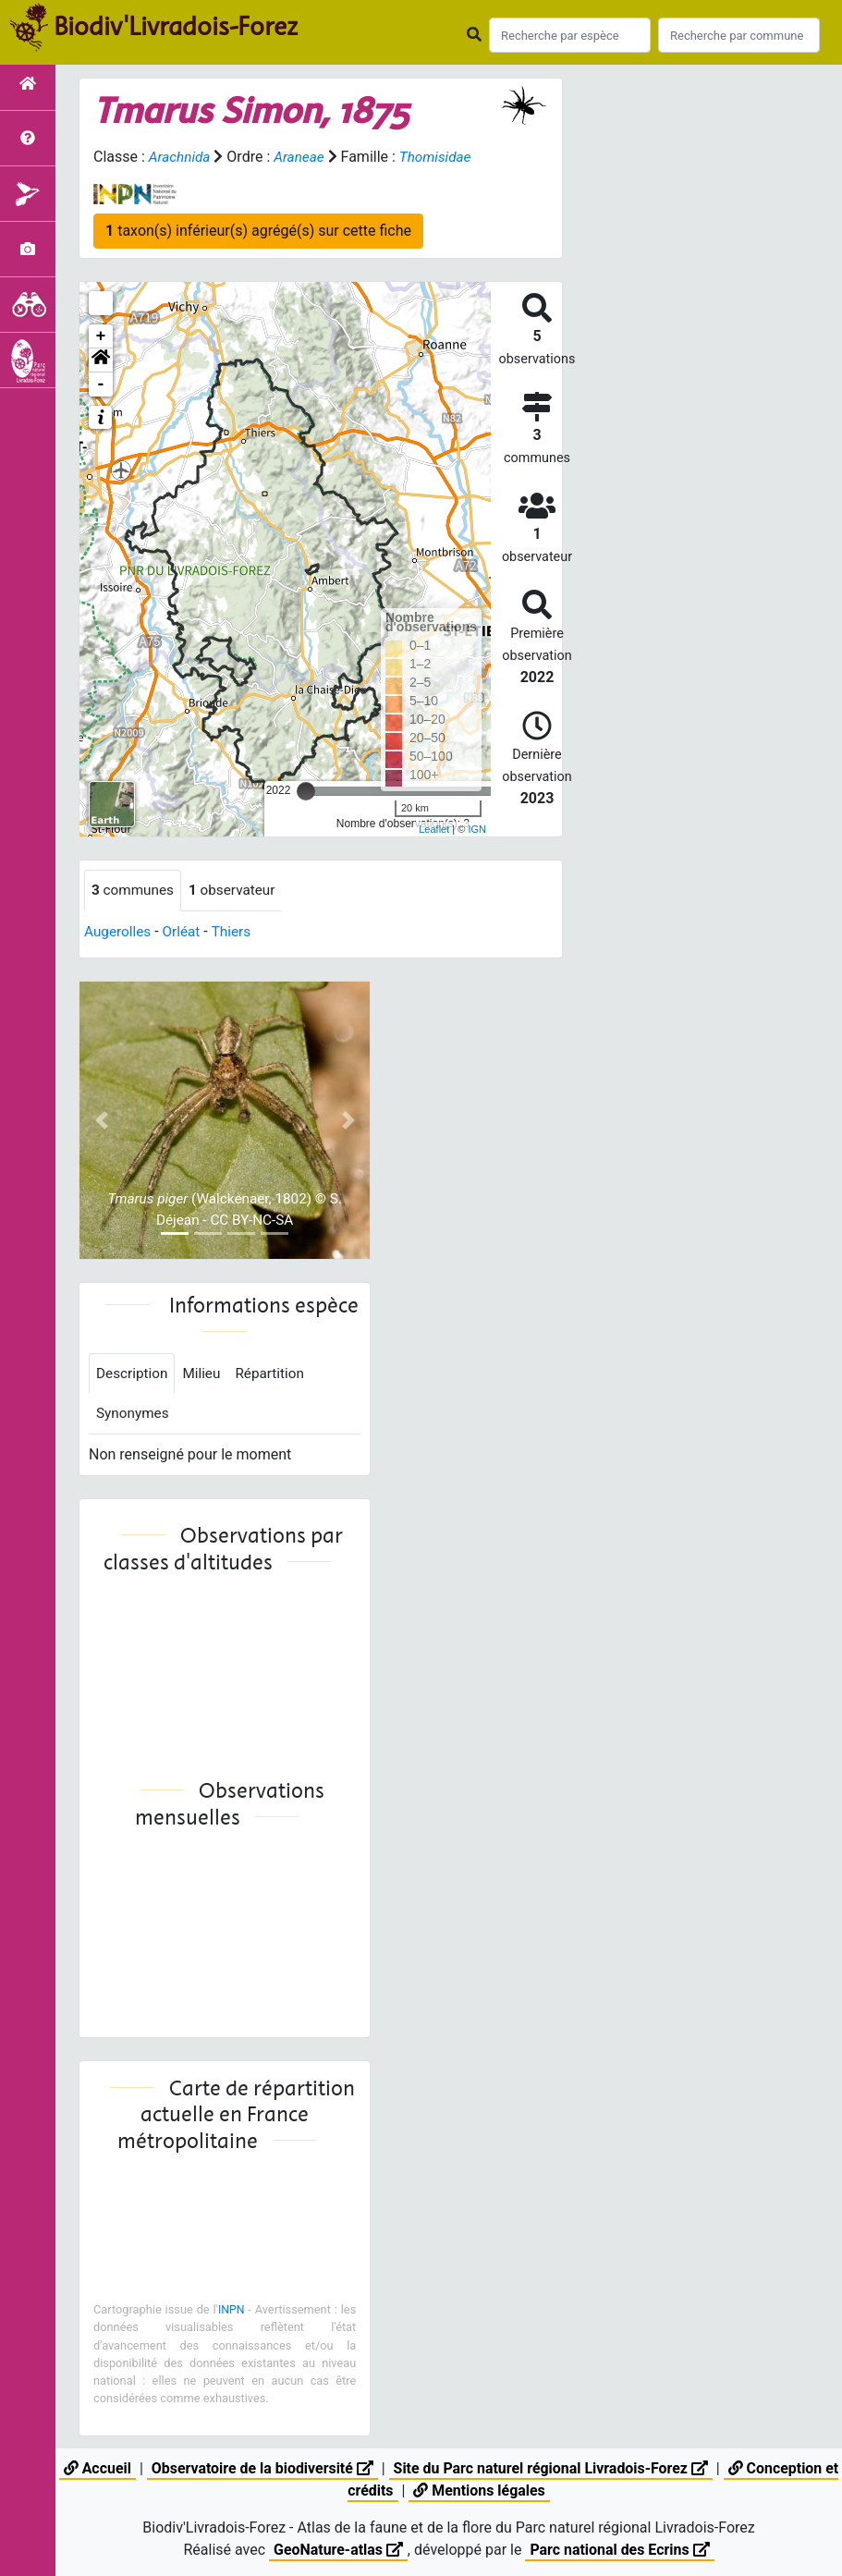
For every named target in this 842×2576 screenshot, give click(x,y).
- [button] (101, 384)
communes (134, 890)
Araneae (302, 156)
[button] (101, 360)
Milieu (206, 1375)
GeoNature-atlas (337, 2549)
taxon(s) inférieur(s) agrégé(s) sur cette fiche (258, 230)
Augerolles (119, 932)
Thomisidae (442, 156)
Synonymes (134, 1416)
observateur (237, 890)
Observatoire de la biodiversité (261, 2468)
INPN (231, 2312)
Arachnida (181, 156)
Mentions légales (479, 2490)
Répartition (276, 1375)
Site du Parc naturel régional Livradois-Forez (551, 2468)
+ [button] (101, 336)
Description (133, 1375)
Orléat (185, 932)
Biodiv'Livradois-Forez (176, 26)
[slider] (306, 791)
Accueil (95, 2468)
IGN (477, 829)
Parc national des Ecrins (620, 2549)
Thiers (236, 932)
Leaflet (434, 829)
